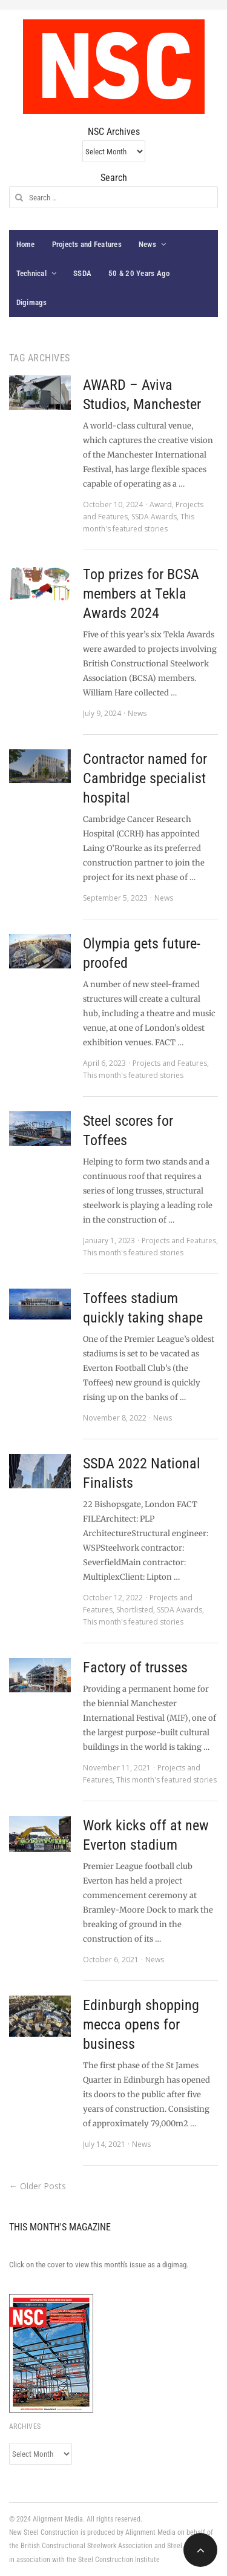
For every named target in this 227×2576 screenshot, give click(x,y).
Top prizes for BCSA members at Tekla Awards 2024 (141, 594)
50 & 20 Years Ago (138, 273)
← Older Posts (37, 2186)
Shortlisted (134, 1610)
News (147, 244)
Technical (31, 273)
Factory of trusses (135, 1667)
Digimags (31, 302)
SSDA (82, 273)
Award (161, 504)
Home (25, 244)
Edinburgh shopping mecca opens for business (141, 2024)
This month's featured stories (133, 1075)
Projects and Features (87, 244)
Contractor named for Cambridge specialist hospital (145, 778)
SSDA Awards (154, 516)
